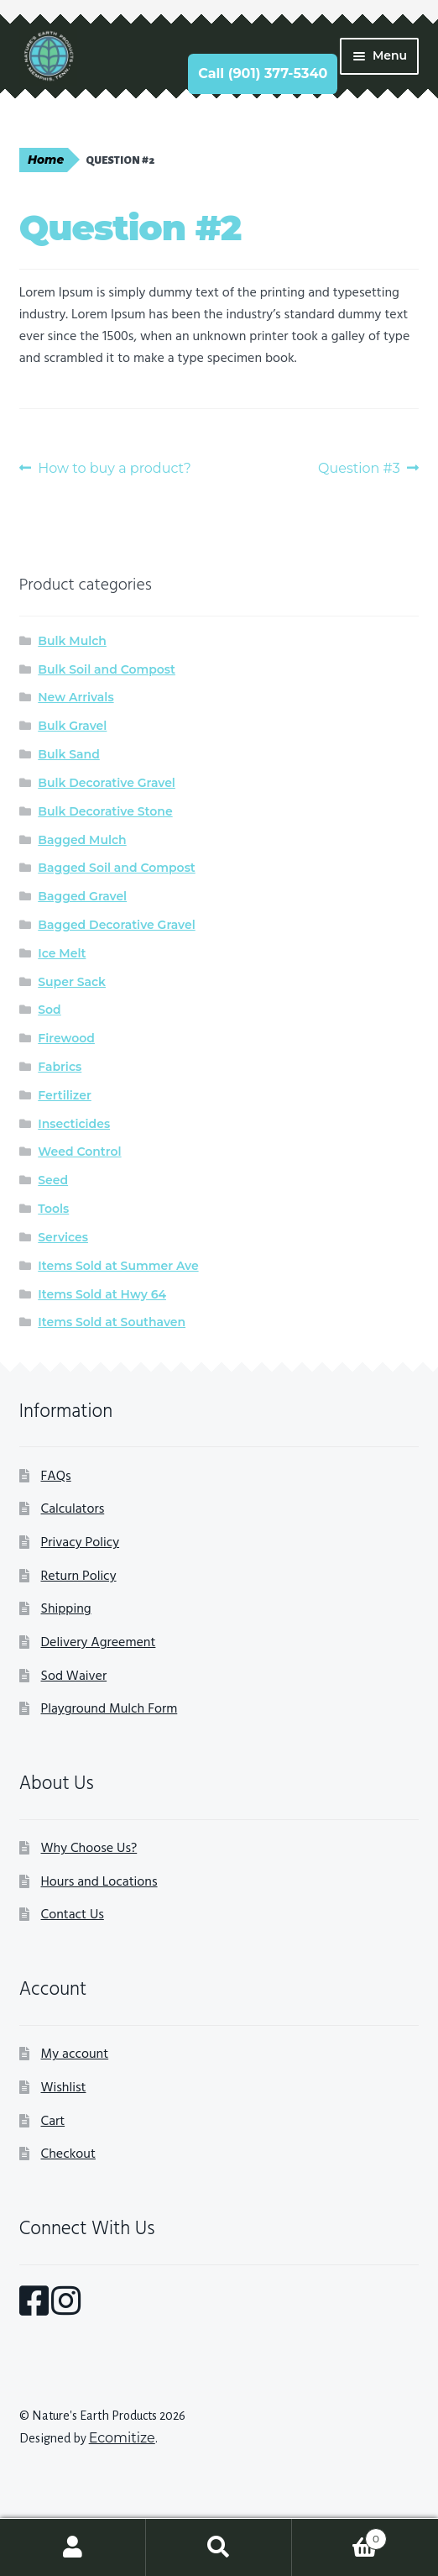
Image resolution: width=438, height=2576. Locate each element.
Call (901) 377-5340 (262, 73)
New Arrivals (75, 697)
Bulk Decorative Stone (105, 811)
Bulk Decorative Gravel (106, 782)
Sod (49, 1009)
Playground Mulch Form (109, 1709)
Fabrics (59, 1066)
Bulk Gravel (72, 725)
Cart (53, 2122)
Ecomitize (122, 2438)
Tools (53, 1208)
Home (46, 159)
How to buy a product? (114, 469)
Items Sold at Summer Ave (118, 1265)
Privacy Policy (80, 1543)
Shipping (66, 1609)
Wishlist (63, 2088)
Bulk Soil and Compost (106, 669)
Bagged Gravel (82, 896)
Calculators (73, 1509)
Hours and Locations (99, 1882)
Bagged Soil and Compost (117, 867)
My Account (73, 2547)
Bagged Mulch (82, 839)
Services (63, 1237)
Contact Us (72, 1915)
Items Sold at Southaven (111, 1322)
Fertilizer (64, 1095)
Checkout (68, 2154)
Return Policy (79, 1576)
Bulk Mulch (72, 640)
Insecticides (74, 1123)
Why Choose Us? (89, 1849)
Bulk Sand (69, 754)
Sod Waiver (74, 1676)
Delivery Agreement (98, 1643)
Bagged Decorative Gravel (116, 924)
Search (219, 2547)
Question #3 (359, 469)
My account (75, 2054)
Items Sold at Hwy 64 (102, 1294)
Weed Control (79, 1151)
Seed (53, 1180)
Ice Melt (62, 953)
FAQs (56, 1476)
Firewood (66, 1038)
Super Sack (72, 981)
